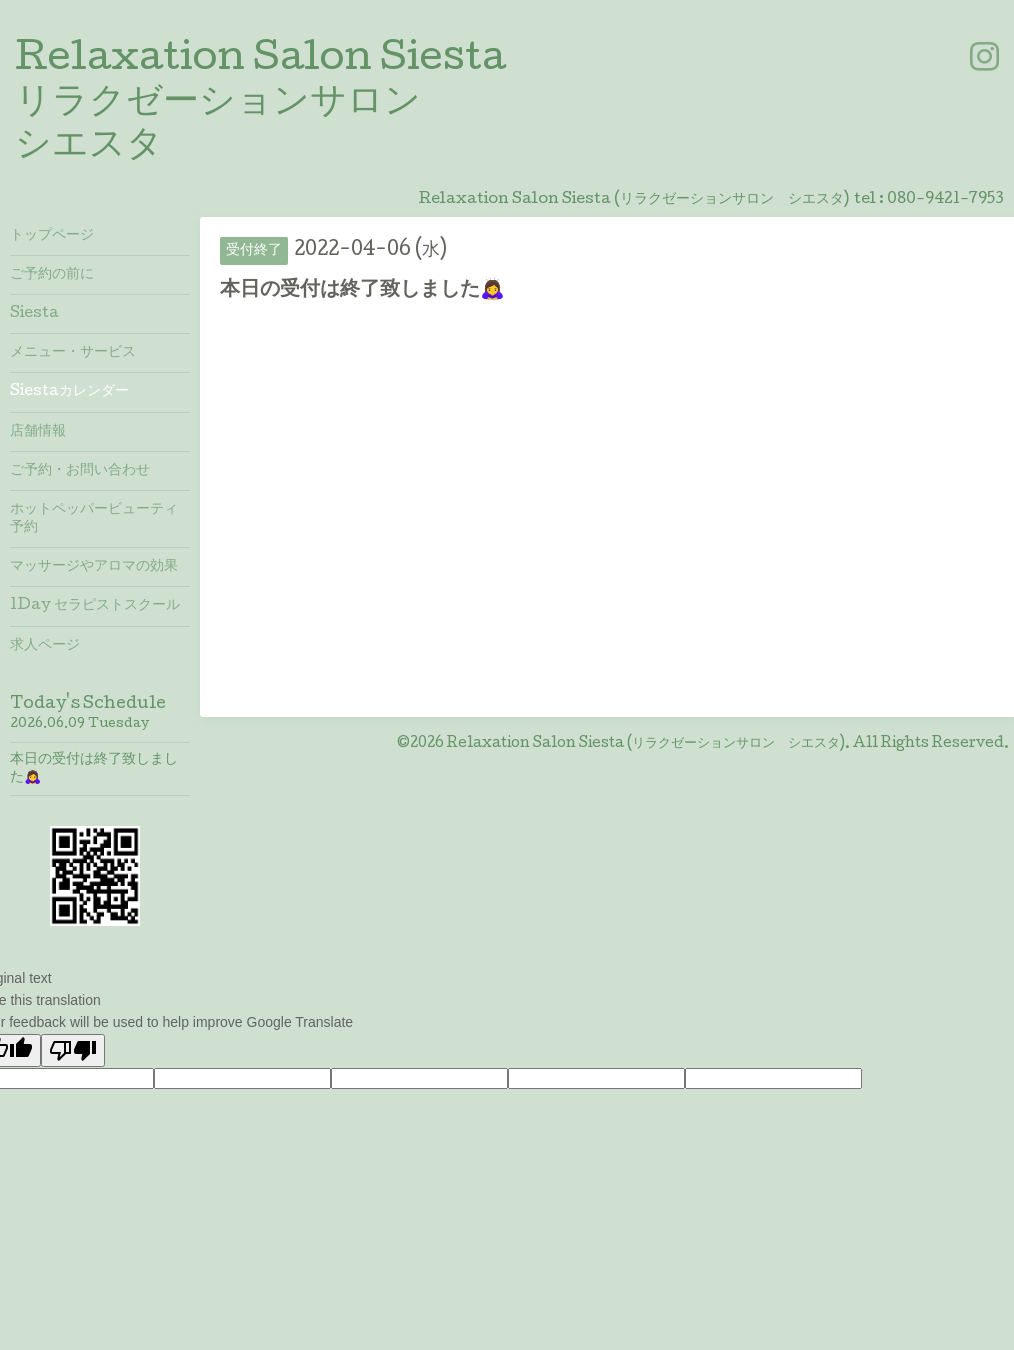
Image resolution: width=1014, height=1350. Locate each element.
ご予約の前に (52, 275)
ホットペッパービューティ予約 (94, 519)
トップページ (52, 236)
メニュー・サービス (73, 353)
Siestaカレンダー (69, 392)
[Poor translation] (73, 1050)
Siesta (34, 314)
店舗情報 (38, 432)
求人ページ (45, 646)
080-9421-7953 (945, 200)
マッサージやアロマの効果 (94, 567)
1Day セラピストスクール (95, 606)
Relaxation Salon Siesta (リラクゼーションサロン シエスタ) (646, 744)
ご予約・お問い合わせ (80, 471)
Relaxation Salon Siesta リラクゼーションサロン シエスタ (260, 104)
